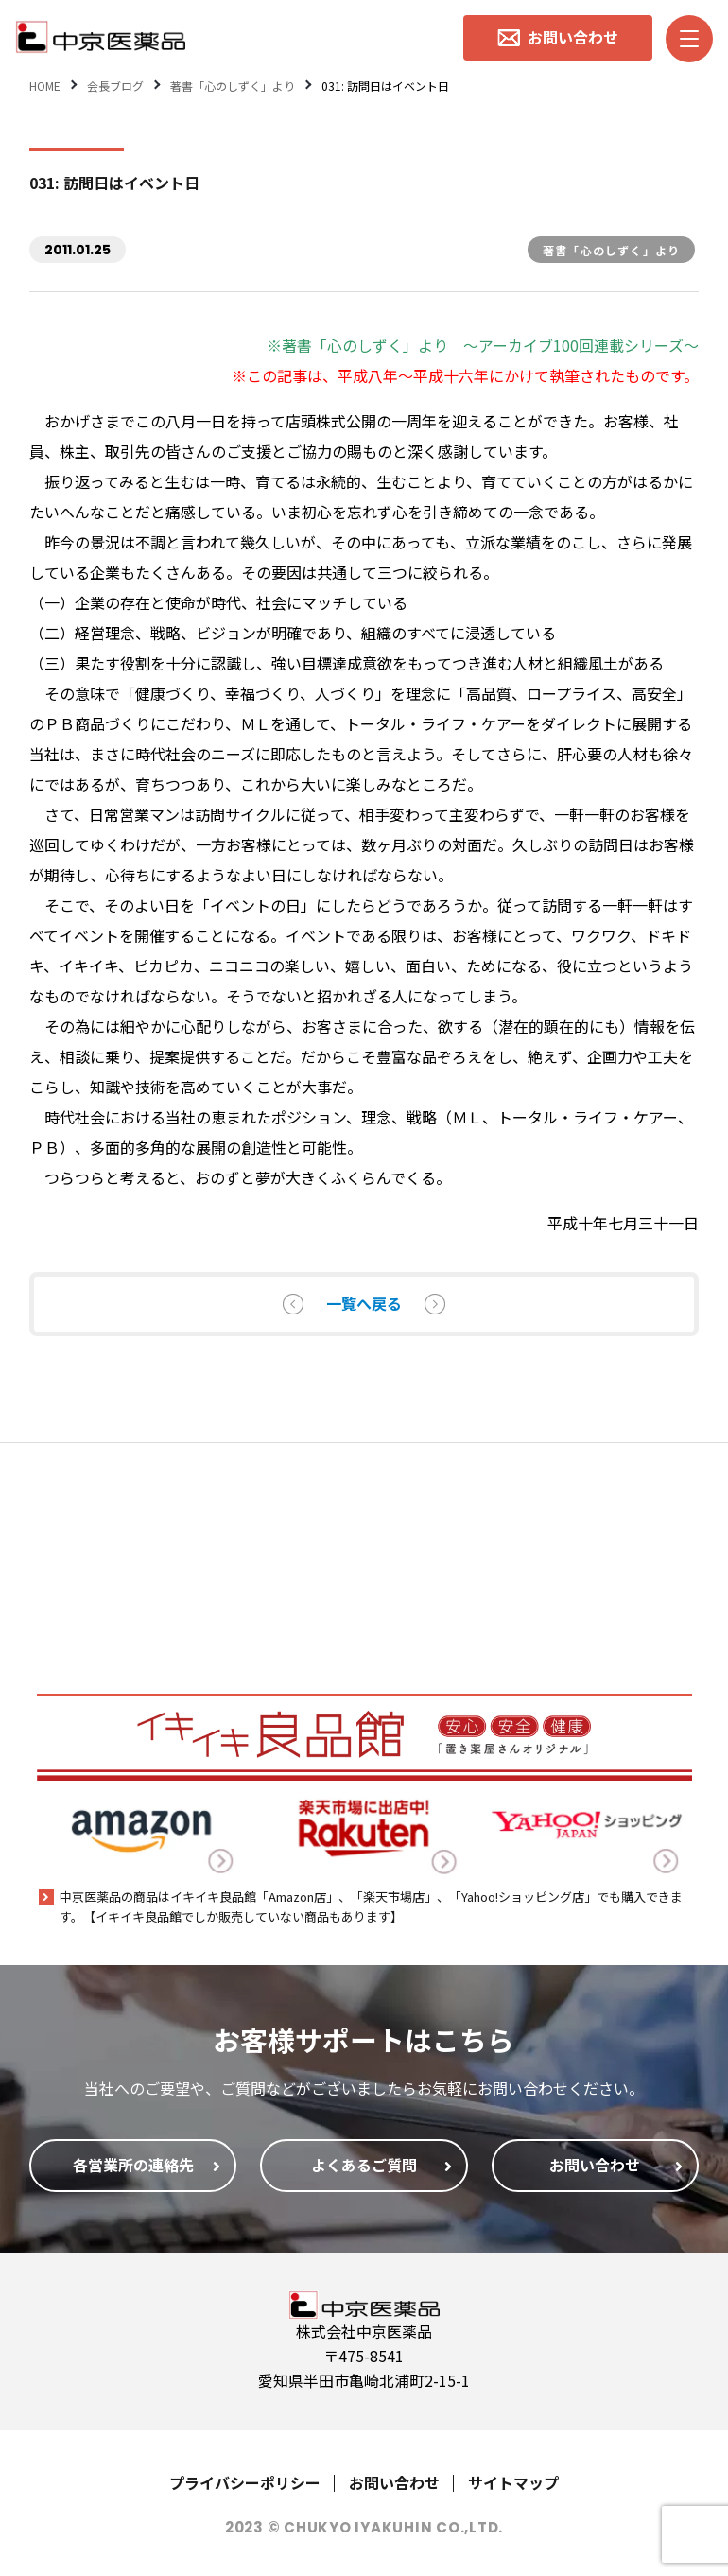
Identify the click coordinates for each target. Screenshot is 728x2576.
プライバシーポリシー (245, 2482)
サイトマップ (513, 2482)
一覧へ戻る (364, 1303)
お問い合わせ (394, 2482)
